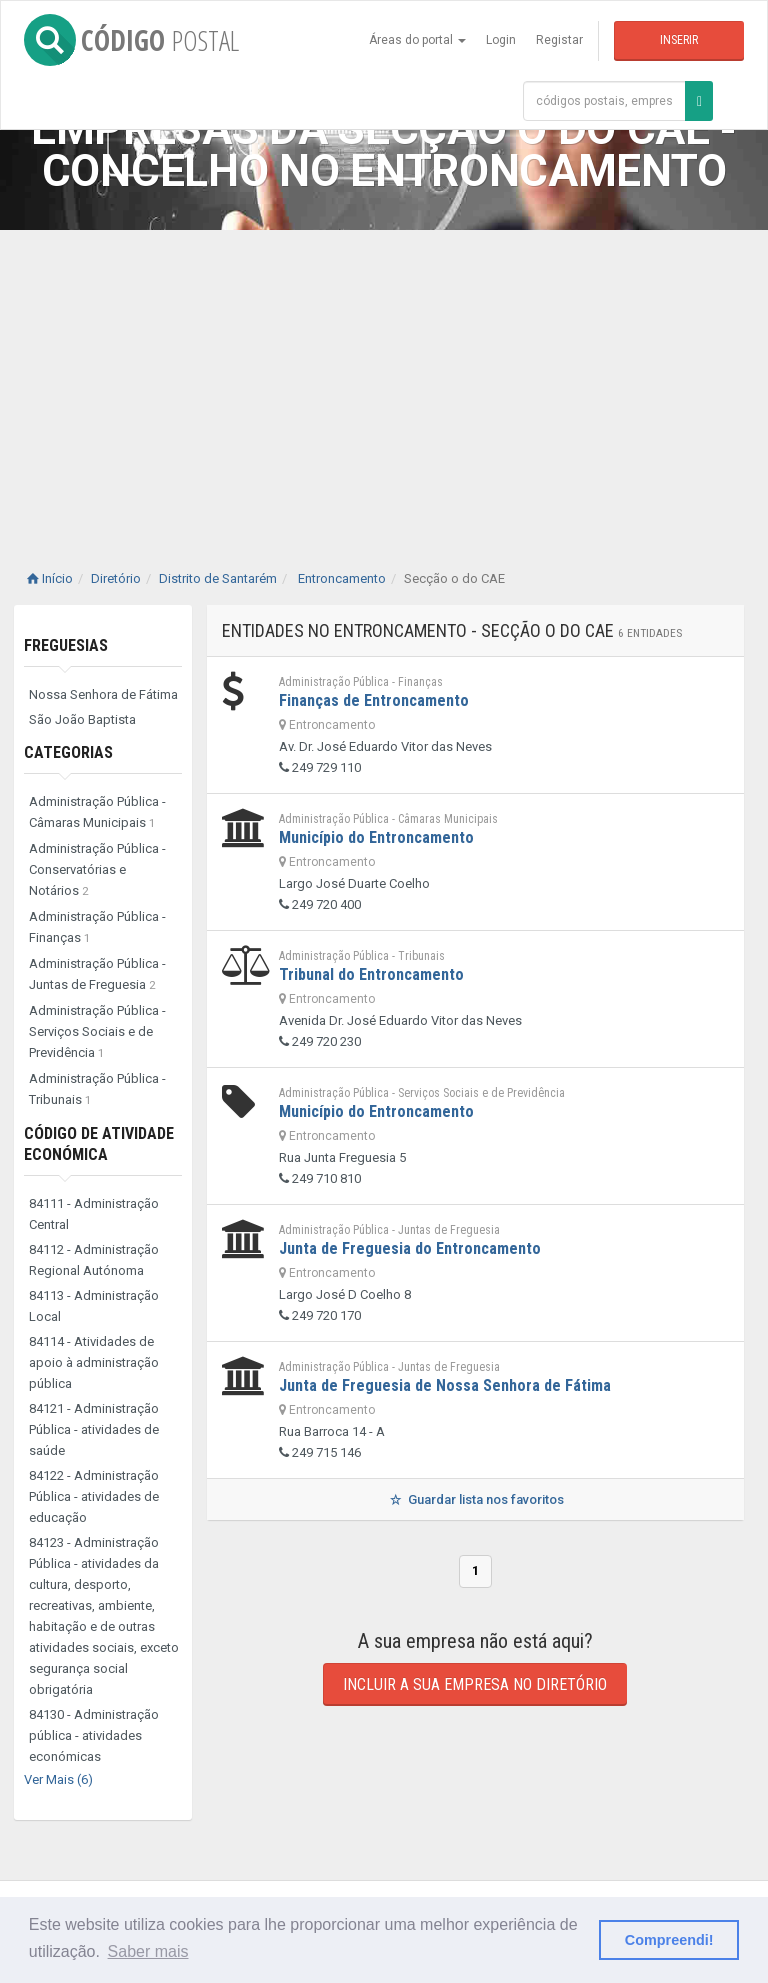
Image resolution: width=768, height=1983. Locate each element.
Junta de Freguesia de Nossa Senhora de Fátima (445, 1385)
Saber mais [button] (148, 1951)
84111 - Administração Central (94, 1214)
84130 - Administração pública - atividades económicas (94, 1735)
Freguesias (66, 645)
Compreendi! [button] (669, 1940)
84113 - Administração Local (94, 1306)
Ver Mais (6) (58, 1779)
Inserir (679, 40)
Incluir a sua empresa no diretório (475, 1684)
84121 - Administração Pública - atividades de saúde (94, 1429)
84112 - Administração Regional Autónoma (94, 1260)
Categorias (68, 752)
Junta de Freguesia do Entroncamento (410, 1248)
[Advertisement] (384, 380)
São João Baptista (82, 719)
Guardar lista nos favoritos (475, 1499)
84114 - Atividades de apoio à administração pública (94, 1362)
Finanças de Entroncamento (374, 700)
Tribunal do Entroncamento (371, 974)
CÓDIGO (131, 40)
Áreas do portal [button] (417, 40)
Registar (559, 40)
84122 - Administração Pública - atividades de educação (94, 1496)
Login (501, 40)
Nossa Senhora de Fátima (103, 694)
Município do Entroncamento (376, 837)
